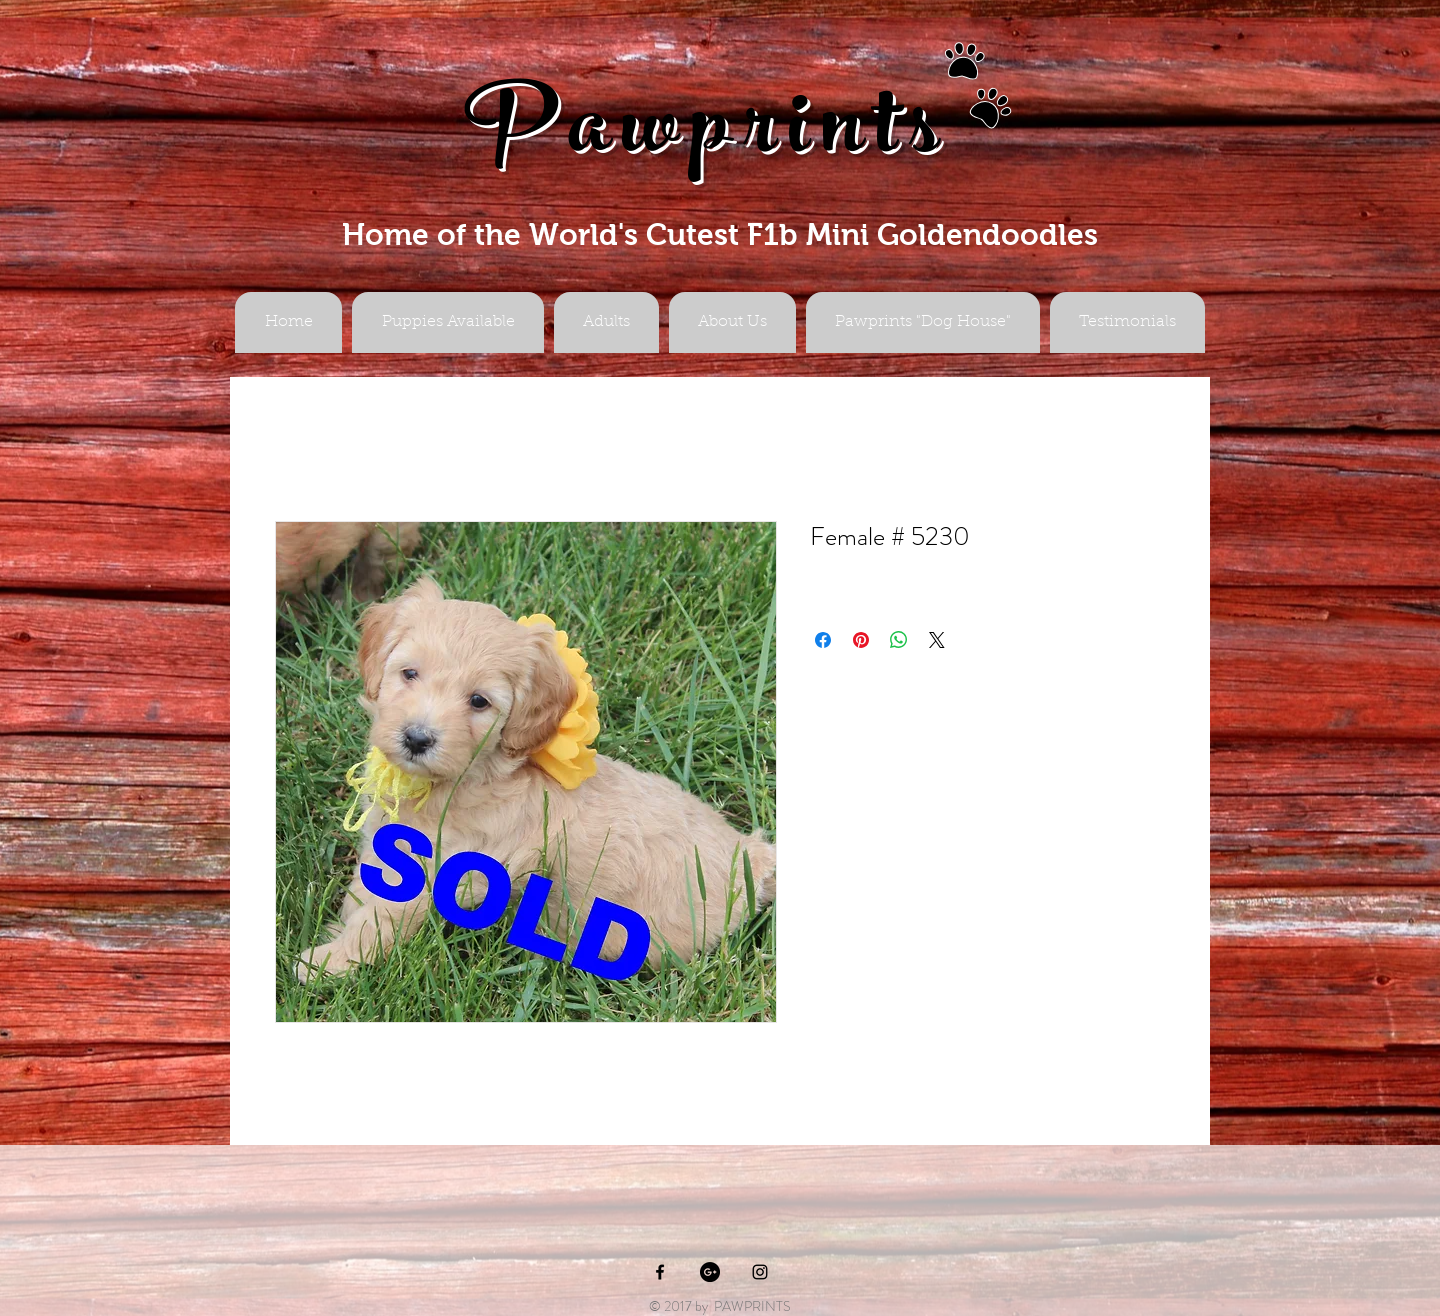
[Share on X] (937, 640)
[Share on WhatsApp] (899, 640)
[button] (606, 322)
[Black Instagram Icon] (760, 1272)
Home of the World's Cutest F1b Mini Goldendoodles (720, 234)
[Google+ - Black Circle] (710, 1272)
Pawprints (708, 136)
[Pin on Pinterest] (861, 640)
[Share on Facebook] (823, 640)
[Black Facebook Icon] (660, 1272)
